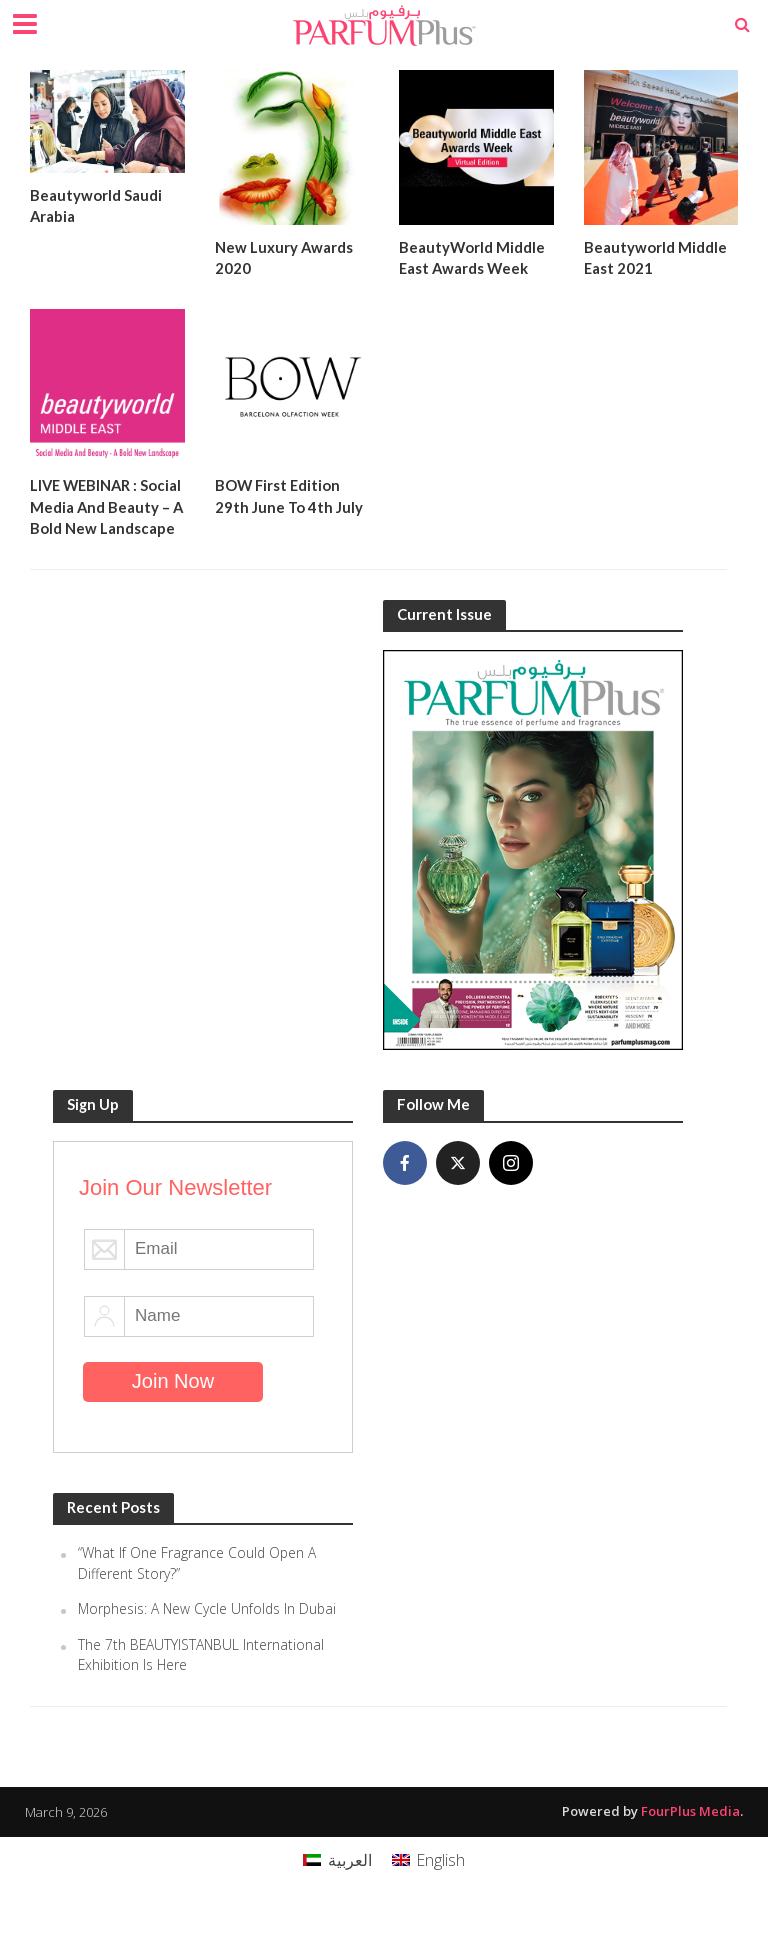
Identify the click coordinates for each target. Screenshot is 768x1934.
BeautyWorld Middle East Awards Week (472, 257)
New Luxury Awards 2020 (284, 257)
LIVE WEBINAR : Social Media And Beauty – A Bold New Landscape (103, 518)
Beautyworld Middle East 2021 (655, 257)
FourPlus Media (690, 1833)
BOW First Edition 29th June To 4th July (289, 496)
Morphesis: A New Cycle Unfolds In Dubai (209, 1631)
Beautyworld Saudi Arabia (96, 205)
